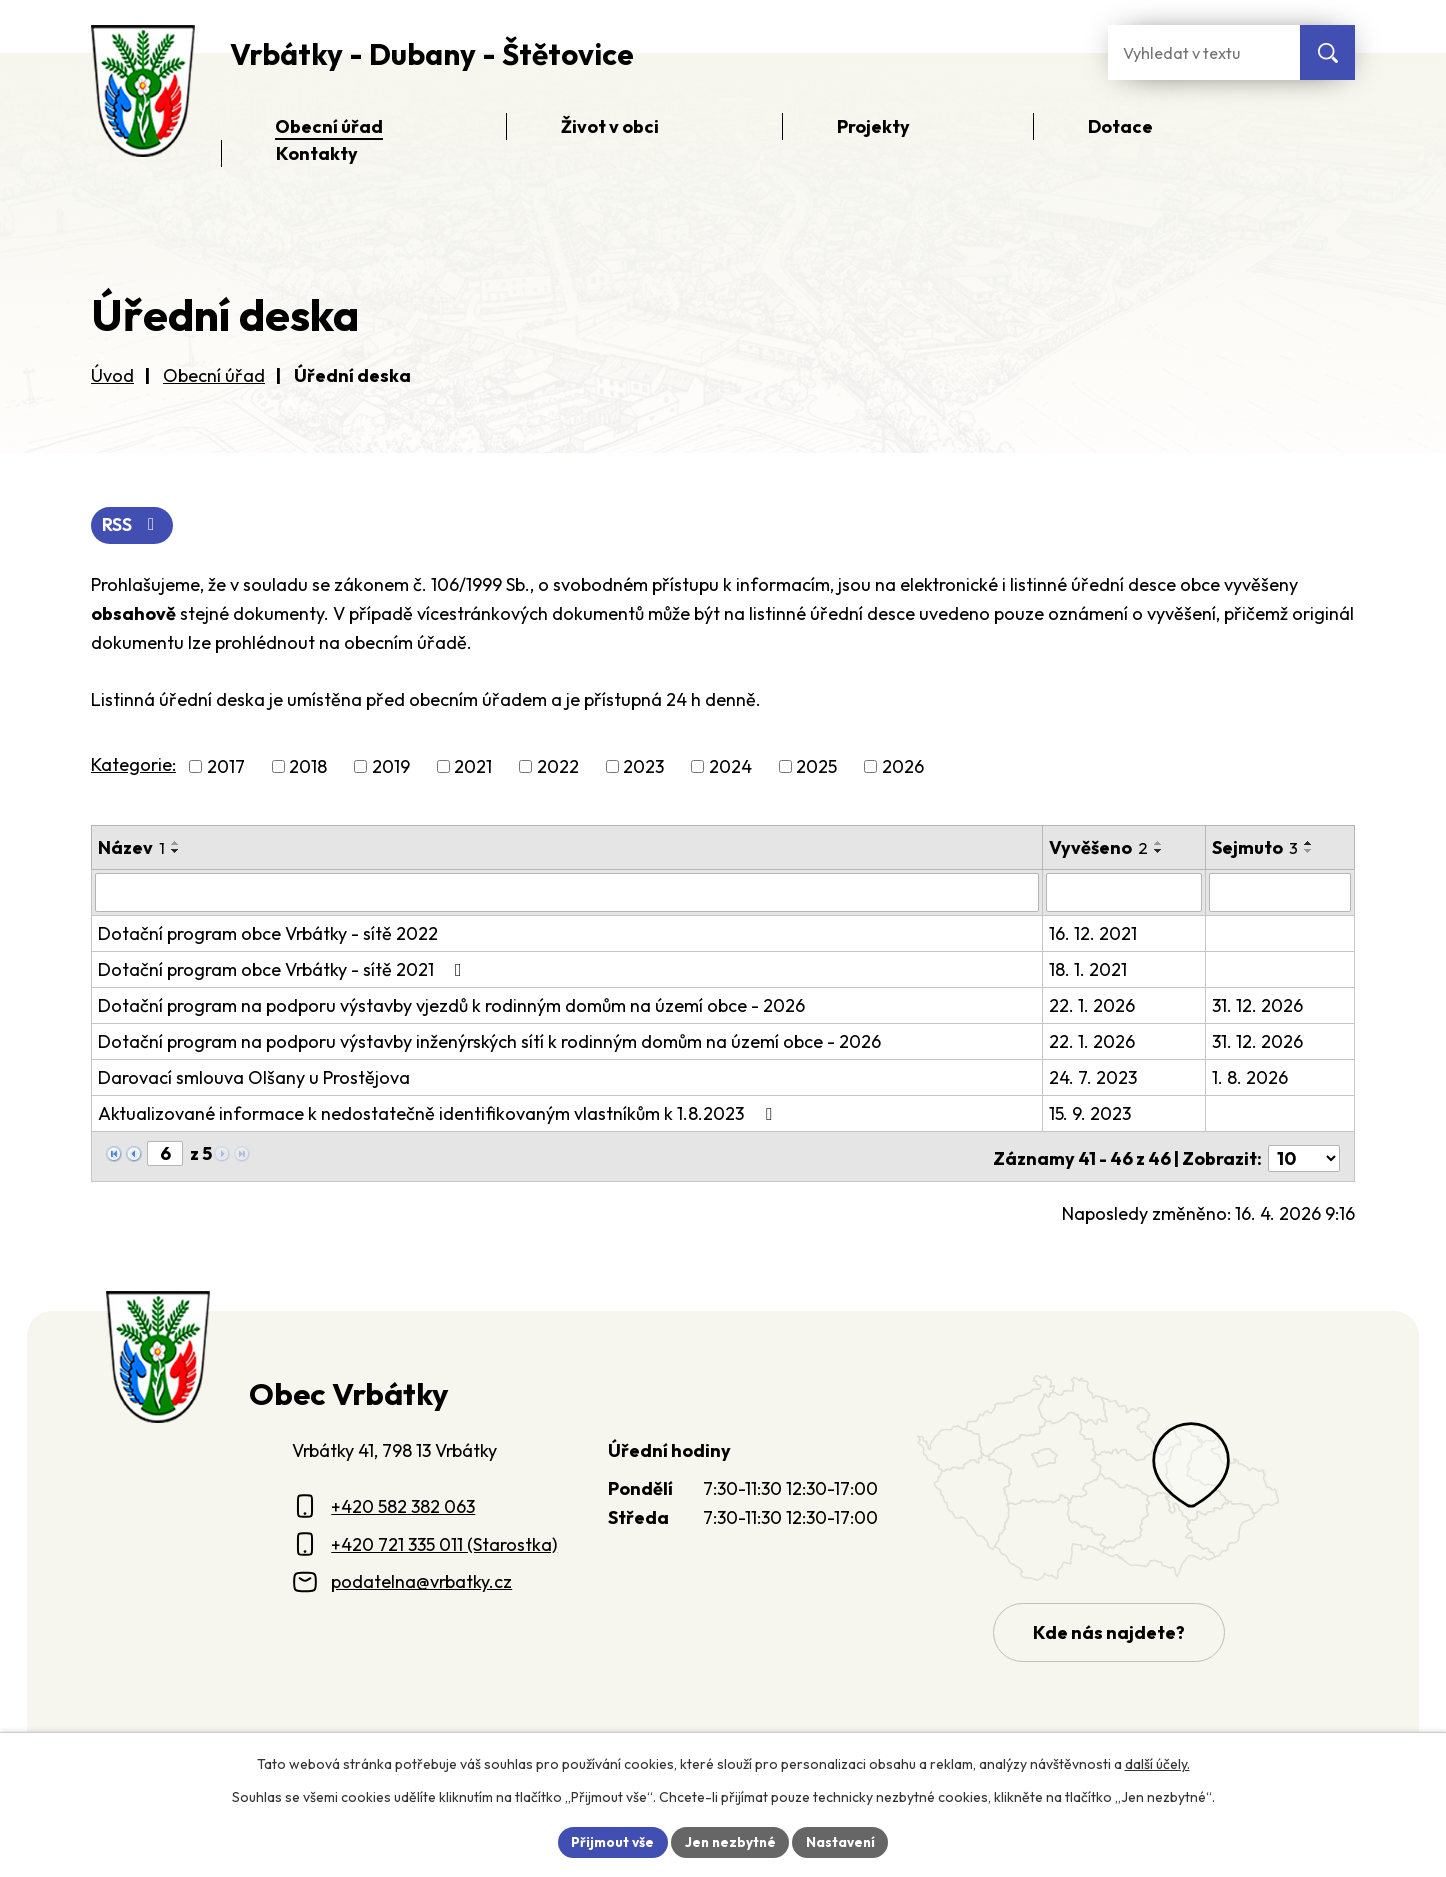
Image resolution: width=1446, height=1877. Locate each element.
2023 (643, 767)
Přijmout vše (609, 1841)
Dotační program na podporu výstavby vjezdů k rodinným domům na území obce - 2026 (451, 1005)
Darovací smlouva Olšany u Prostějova (254, 1077)
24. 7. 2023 (1094, 1077)
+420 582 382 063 (403, 1502)
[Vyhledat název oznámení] (567, 893)
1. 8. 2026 (1251, 1077)
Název (131, 848)
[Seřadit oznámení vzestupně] (176, 844)
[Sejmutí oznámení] (1280, 893)
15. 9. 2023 (1091, 1113)
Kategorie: (133, 765)
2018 (308, 767)
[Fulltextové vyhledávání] (1204, 52)
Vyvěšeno (1099, 848)
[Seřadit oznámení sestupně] (176, 852)
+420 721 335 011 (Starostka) (444, 1540)
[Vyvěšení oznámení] (1125, 893)
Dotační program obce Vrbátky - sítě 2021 (284, 969)
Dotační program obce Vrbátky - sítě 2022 (268, 933)
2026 (903, 767)
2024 (730, 767)
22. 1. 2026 (1093, 1005)
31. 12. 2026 (1258, 1005)
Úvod (112, 375)
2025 (816, 767)
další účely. (1157, 1763)
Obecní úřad (214, 375)
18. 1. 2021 (1089, 969)
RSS (133, 526)
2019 (391, 767)
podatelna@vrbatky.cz (421, 1577)
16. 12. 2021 (1094, 933)
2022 (558, 767)
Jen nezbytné (730, 1841)
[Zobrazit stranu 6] (165, 1153)
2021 (473, 767)
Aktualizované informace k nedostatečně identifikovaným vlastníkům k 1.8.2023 (439, 1113)
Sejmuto (1256, 848)
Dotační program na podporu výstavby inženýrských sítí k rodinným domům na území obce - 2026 (489, 1041)
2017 (226, 767)
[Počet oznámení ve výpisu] (1304, 1154)
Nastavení (843, 1841)
